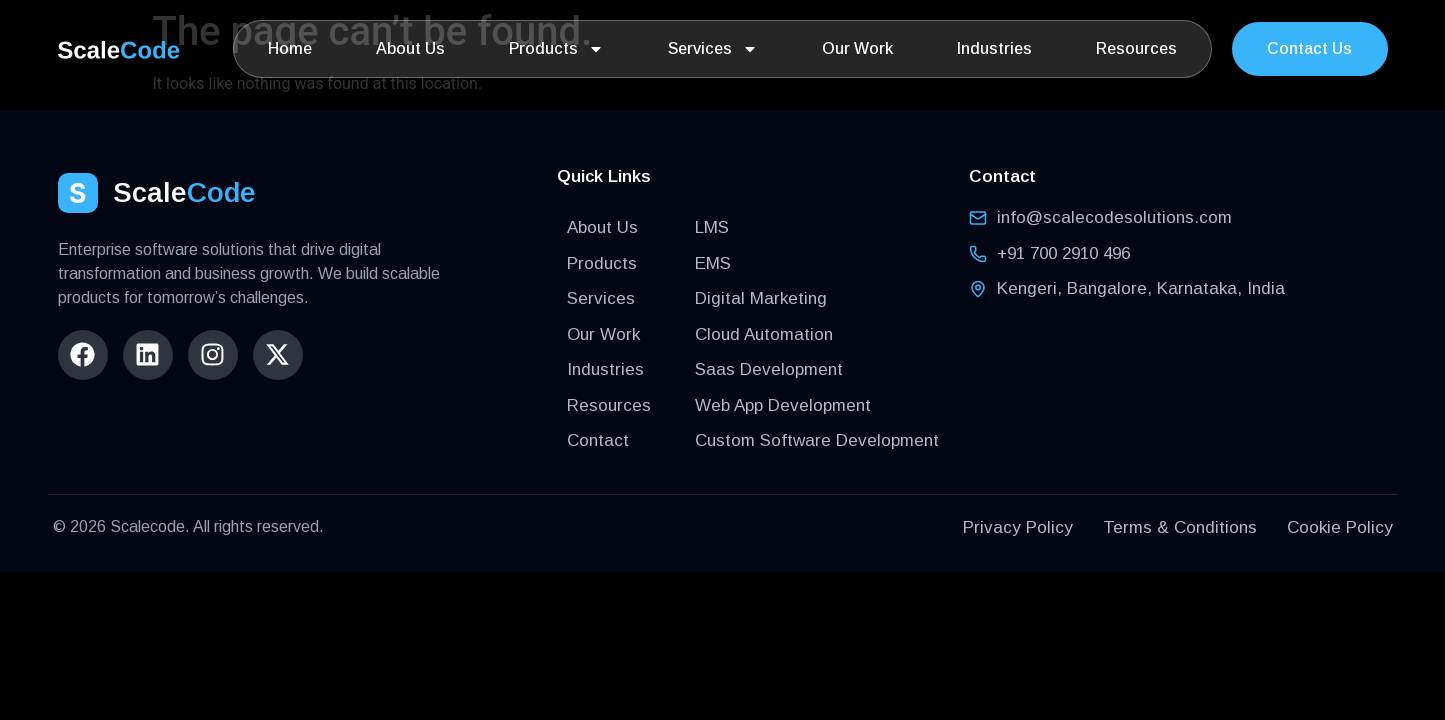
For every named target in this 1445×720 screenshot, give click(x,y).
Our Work (857, 48)
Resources (1136, 48)
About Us (410, 48)
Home (290, 48)
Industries (994, 48)
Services (713, 49)
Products (556, 49)
